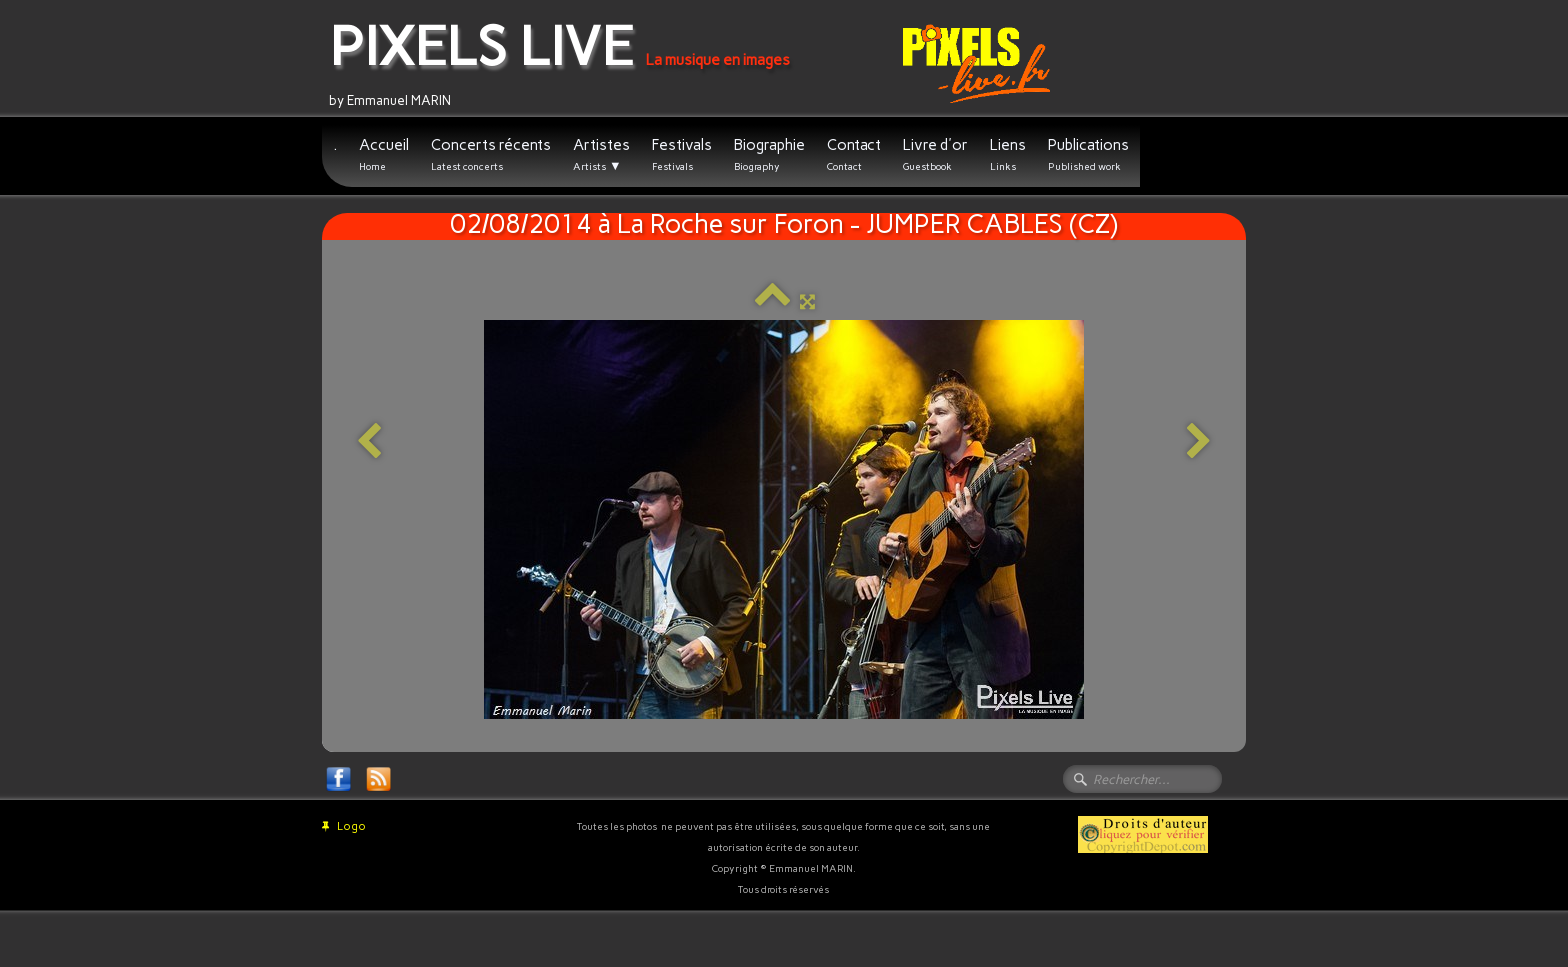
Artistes (601, 155)
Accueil (384, 154)
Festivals (682, 154)
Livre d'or (935, 154)
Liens (1008, 154)
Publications (1088, 154)
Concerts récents (491, 154)
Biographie (769, 154)
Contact (854, 154)
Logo (344, 826)
